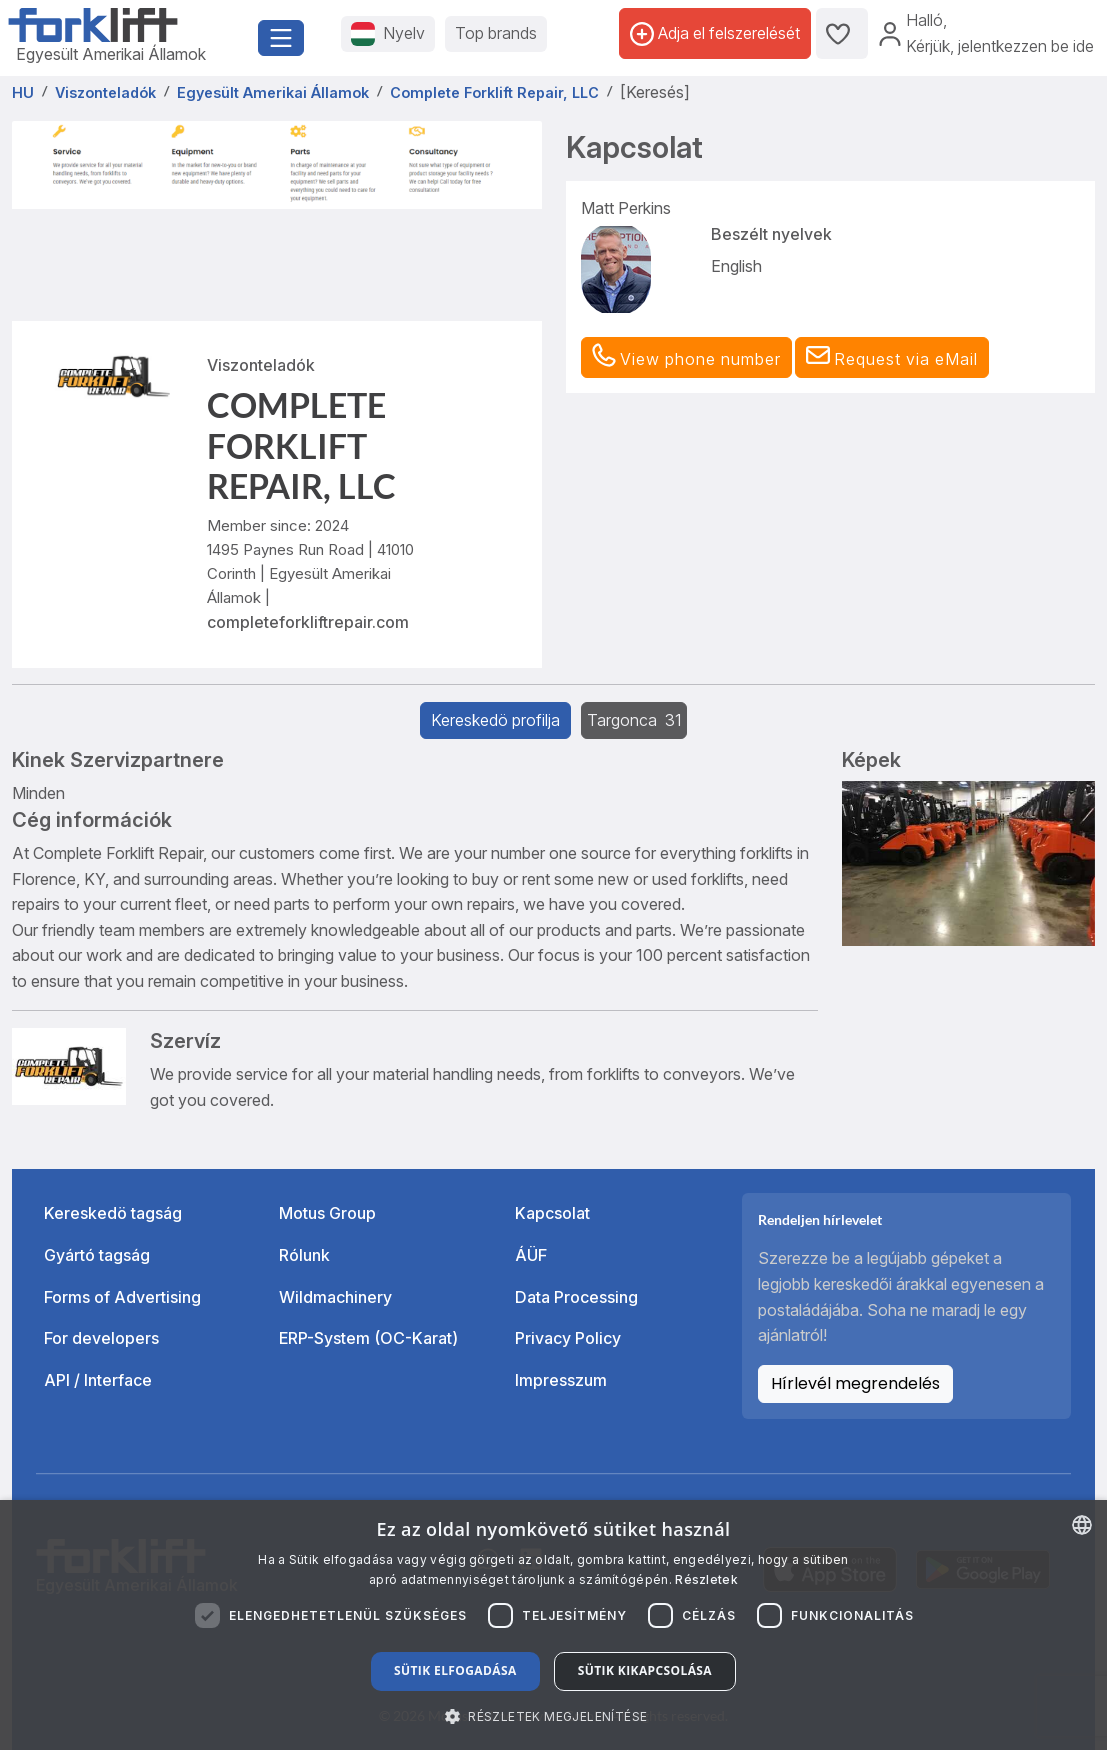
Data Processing (576, 1297)
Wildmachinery (335, 1297)
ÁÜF (531, 1255)
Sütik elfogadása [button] (455, 1670)
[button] (892, 358)
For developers (101, 1338)
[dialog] (553, 1625)
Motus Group (327, 1213)
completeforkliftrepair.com (308, 622)
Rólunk (304, 1255)
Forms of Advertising (122, 1297)
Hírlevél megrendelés (855, 1383)
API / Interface (98, 1380)
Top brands (496, 33)
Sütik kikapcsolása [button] (645, 1670)
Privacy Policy (568, 1338)
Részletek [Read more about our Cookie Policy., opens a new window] (706, 1579)
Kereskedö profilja (495, 720)
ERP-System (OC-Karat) (368, 1338)
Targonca (634, 720)
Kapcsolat (552, 1213)
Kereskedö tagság (113, 1213)
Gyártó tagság (97, 1255)
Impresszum (561, 1380)
